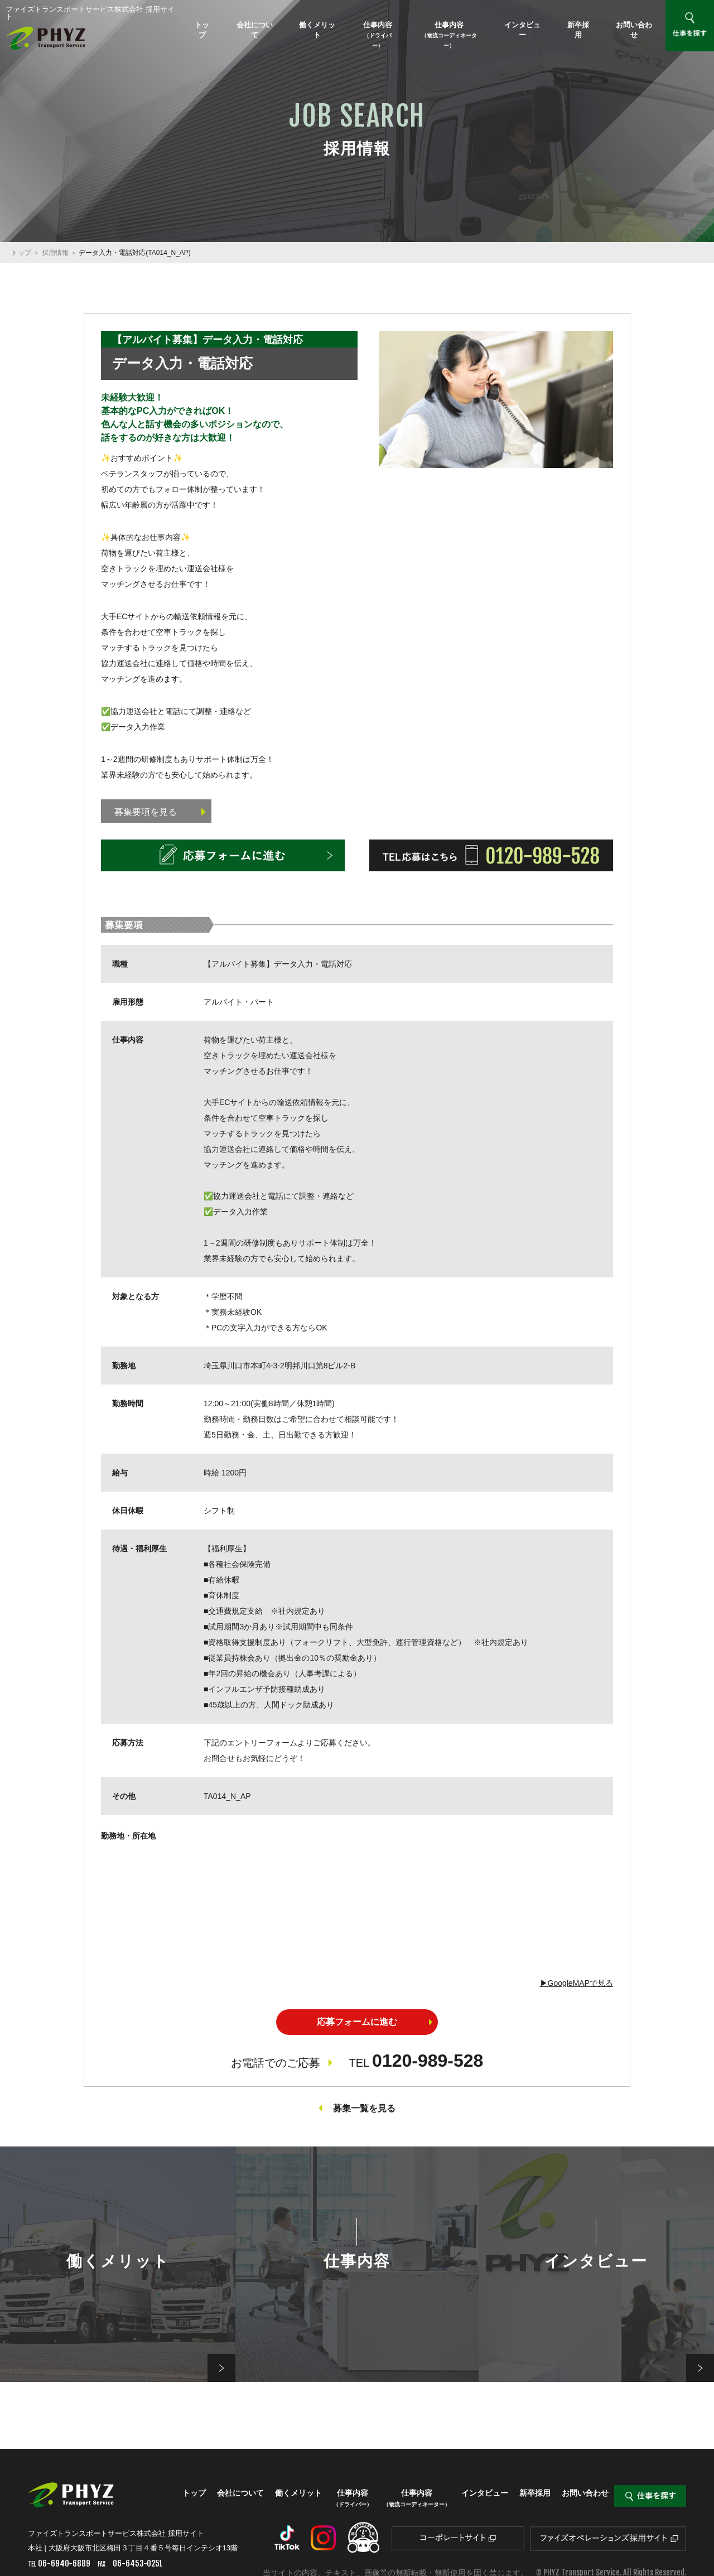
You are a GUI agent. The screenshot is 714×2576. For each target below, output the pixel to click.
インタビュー (522, 30)
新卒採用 (578, 30)
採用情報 (55, 253)
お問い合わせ (634, 30)
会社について (255, 30)
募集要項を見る (160, 811)
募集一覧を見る (364, 2108)
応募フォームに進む (357, 2022)
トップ (202, 30)
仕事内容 (377, 35)
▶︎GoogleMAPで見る (576, 1983)
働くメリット (317, 30)
